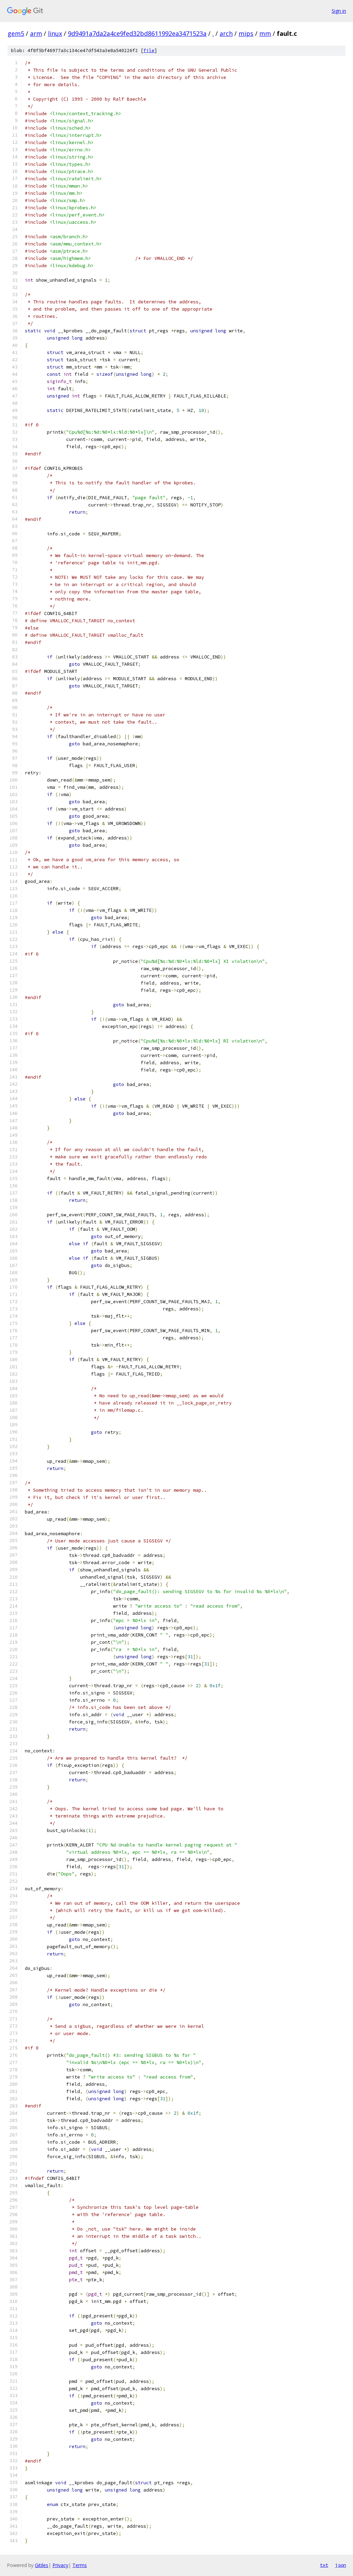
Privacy (60, 2565)
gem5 (16, 33)
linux (55, 33)
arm (36, 33)
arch (226, 33)
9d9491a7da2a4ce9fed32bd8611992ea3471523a (137, 33)
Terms (79, 2565)
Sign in (339, 11)
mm (265, 33)
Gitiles (41, 2565)
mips (246, 33)
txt (324, 2565)
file (148, 50)
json (340, 2565)
